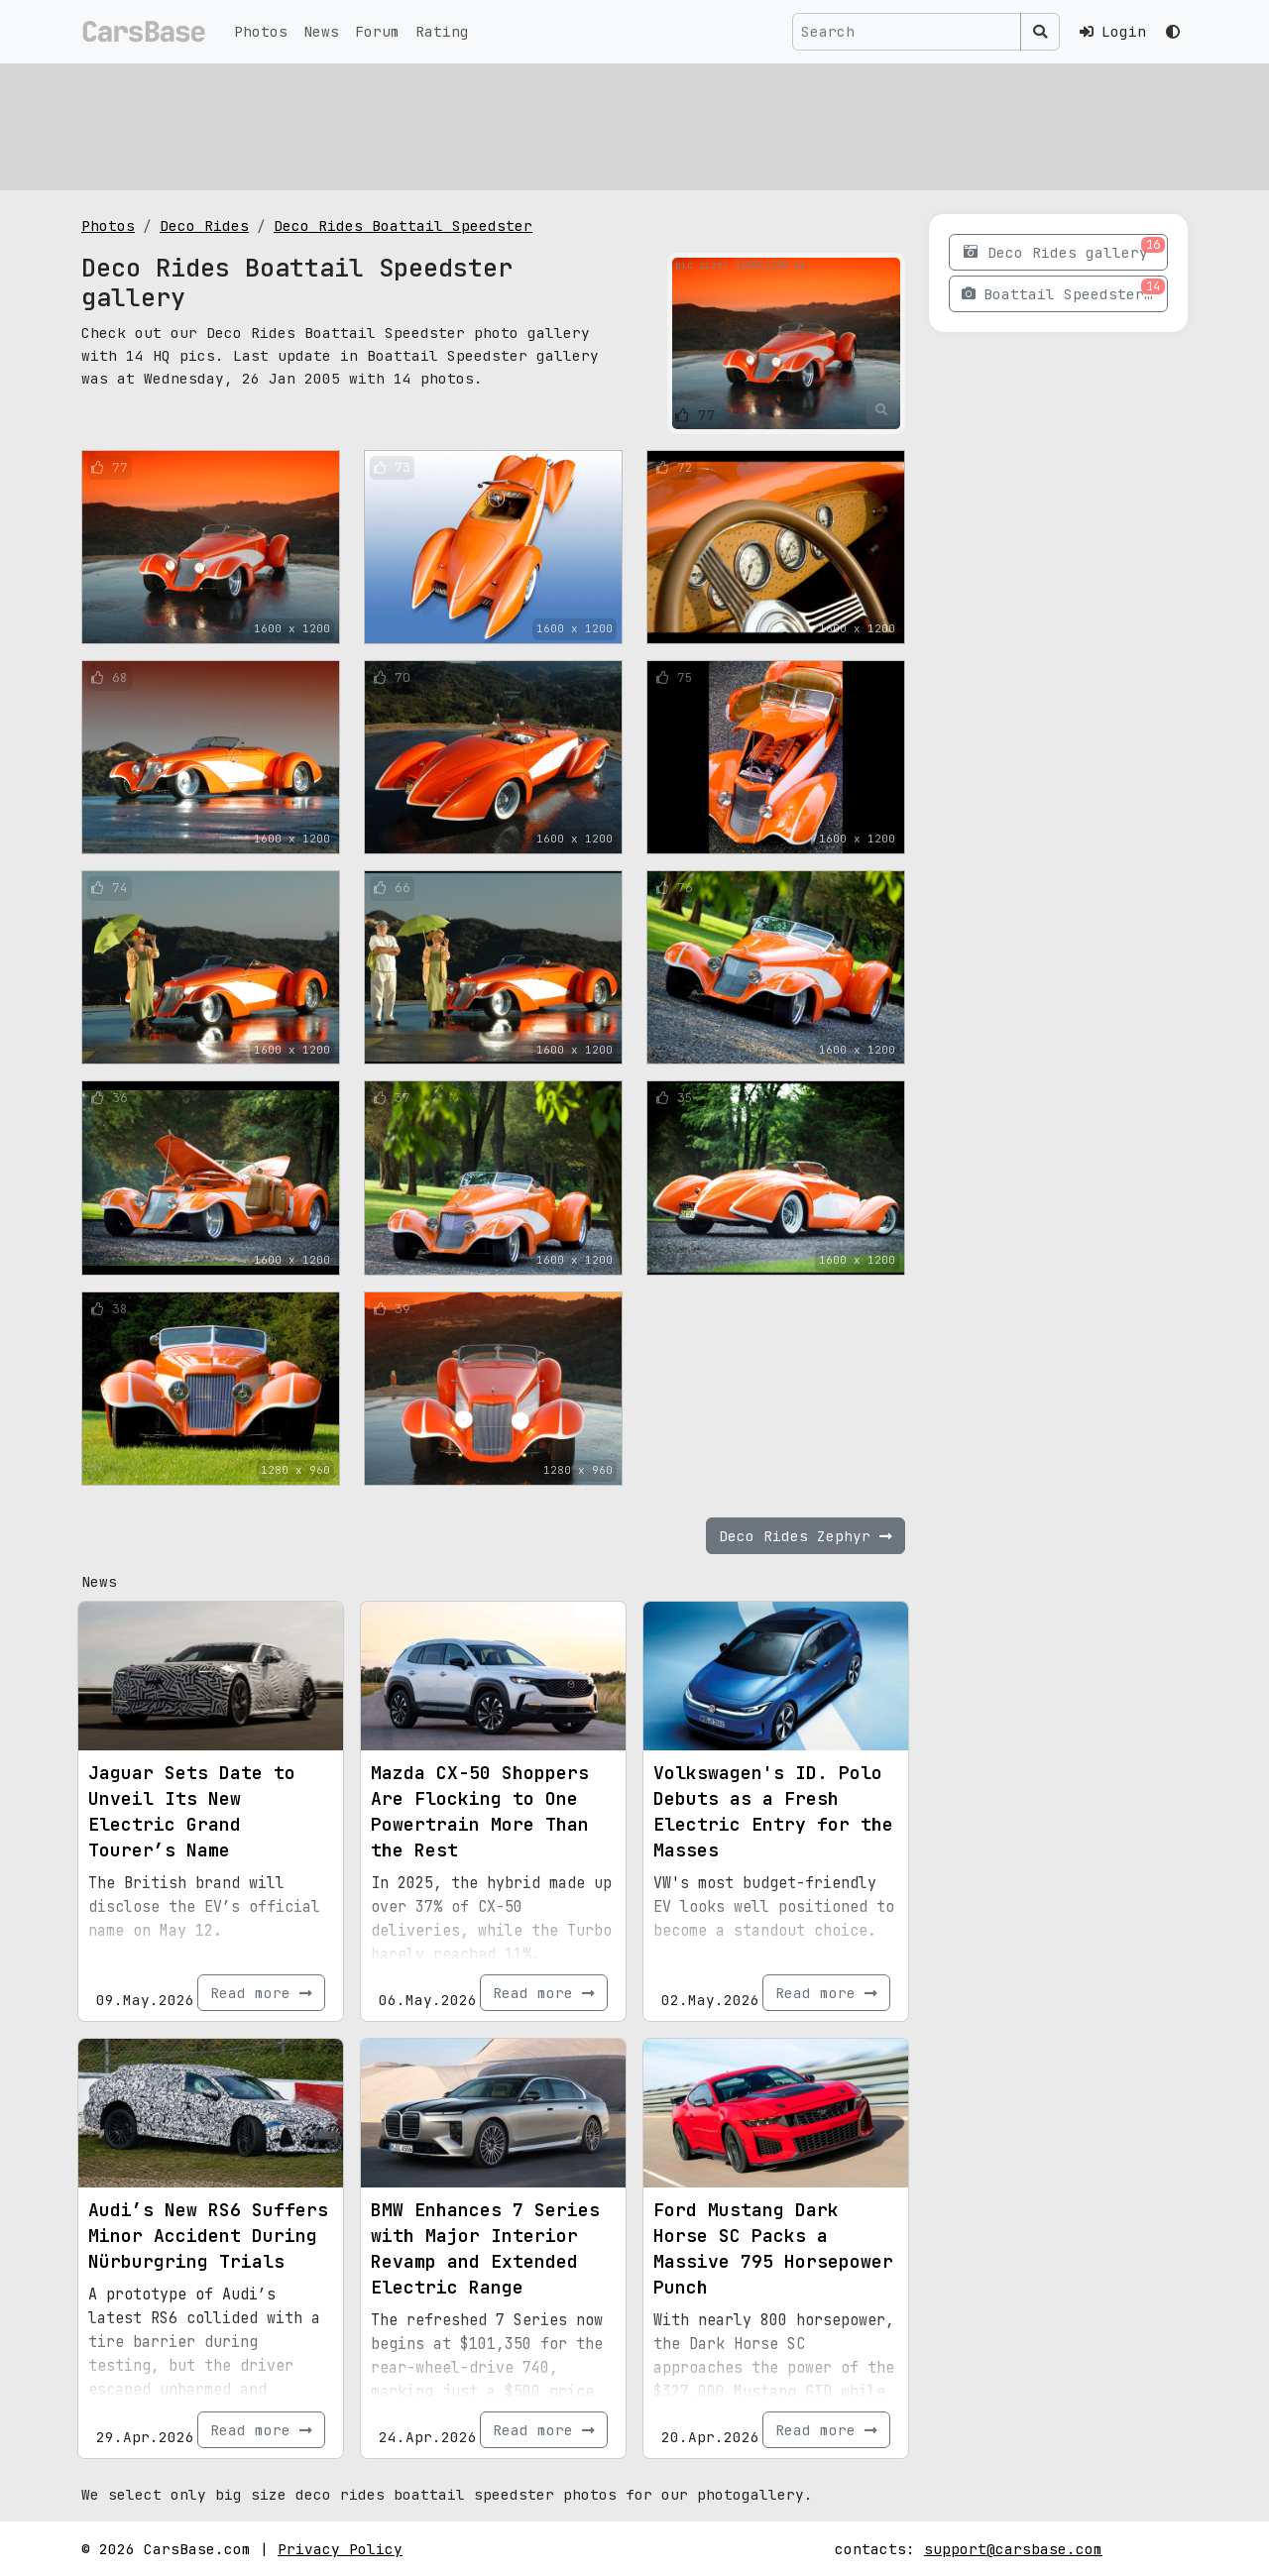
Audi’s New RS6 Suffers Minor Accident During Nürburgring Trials (208, 2235)
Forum (377, 31)
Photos (261, 31)
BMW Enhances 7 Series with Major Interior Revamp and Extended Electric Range (485, 2248)
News (321, 31)
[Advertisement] (634, 123)
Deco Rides (204, 225)
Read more (261, 1992)
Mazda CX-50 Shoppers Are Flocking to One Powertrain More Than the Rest (480, 1811)
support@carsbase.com (1013, 2548)
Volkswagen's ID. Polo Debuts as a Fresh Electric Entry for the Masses (773, 1811)
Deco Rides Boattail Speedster (403, 225)
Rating (442, 31)
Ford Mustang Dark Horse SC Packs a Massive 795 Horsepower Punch (773, 2248)
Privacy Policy (340, 2548)
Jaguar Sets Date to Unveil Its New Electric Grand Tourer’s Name (191, 1811)
